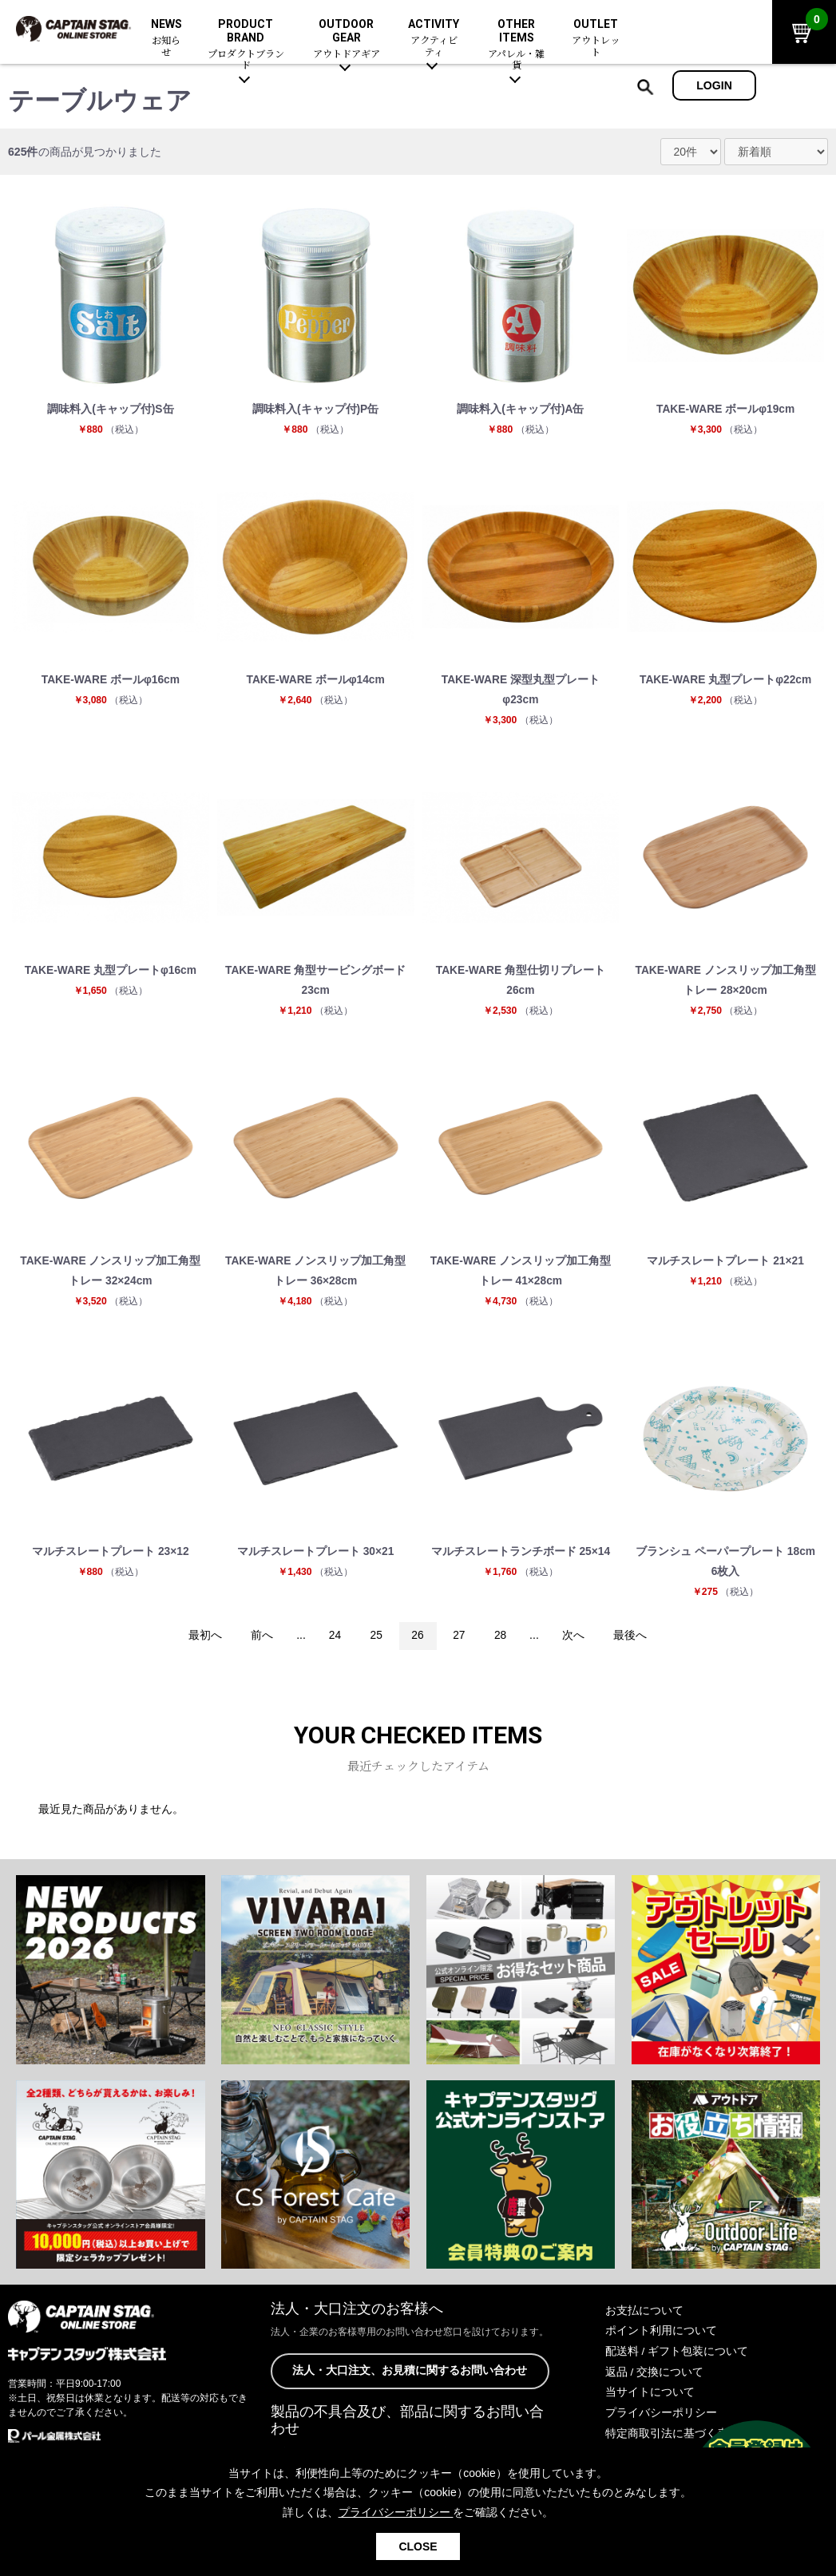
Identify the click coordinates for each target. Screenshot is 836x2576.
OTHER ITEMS (517, 45)
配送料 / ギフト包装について (677, 2357)
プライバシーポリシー (661, 2418)
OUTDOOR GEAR (346, 39)
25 (375, 1642)
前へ (260, 1642)
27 (460, 1642)
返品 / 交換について (654, 2377)
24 (333, 1642)
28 (502, 1642)
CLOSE (417, 2546)
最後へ (632, 1642)
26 (417, 1642)
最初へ (203, 1642)
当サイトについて (650, 2397)
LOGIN (714, 85)
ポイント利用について (661, 2336)
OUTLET (595, 38)
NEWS (166, 38)
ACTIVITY (434, 38)
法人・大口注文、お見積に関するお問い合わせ (409, 2377)
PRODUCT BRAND (245, 45)
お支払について (644, 2316)
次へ (575, 1642)
